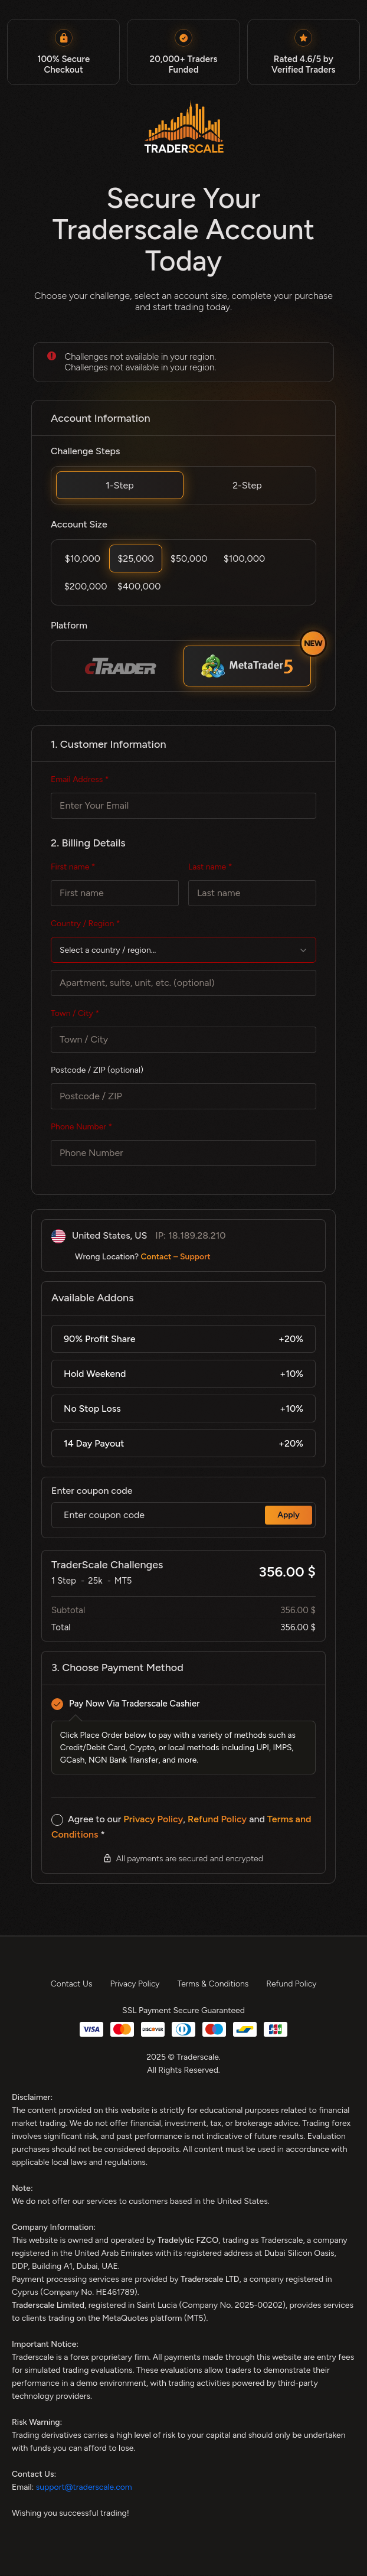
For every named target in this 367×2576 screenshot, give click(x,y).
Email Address (80, 780)
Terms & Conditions (212, 1984)
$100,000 (245, 558)
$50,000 (189, 558)
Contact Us (72, 1984)
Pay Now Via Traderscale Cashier (134, 1704)
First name (73, 867)
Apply (288, 1515)
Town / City (75, 1014)
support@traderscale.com (84, 2488)
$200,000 (85, 586)
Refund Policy (217, 1819)
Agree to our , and (181, 1827)
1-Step (119, 485)
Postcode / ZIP (97, 1071)
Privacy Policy (153, 1819)
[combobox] (183, 950)
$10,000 (82, 558)
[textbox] (183, 951)
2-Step (247, 485)
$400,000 (139, 586)
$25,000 (135, 558)
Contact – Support (176, 1257)
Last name (210, 867)
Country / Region (85, 924)
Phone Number (81, 1127)
